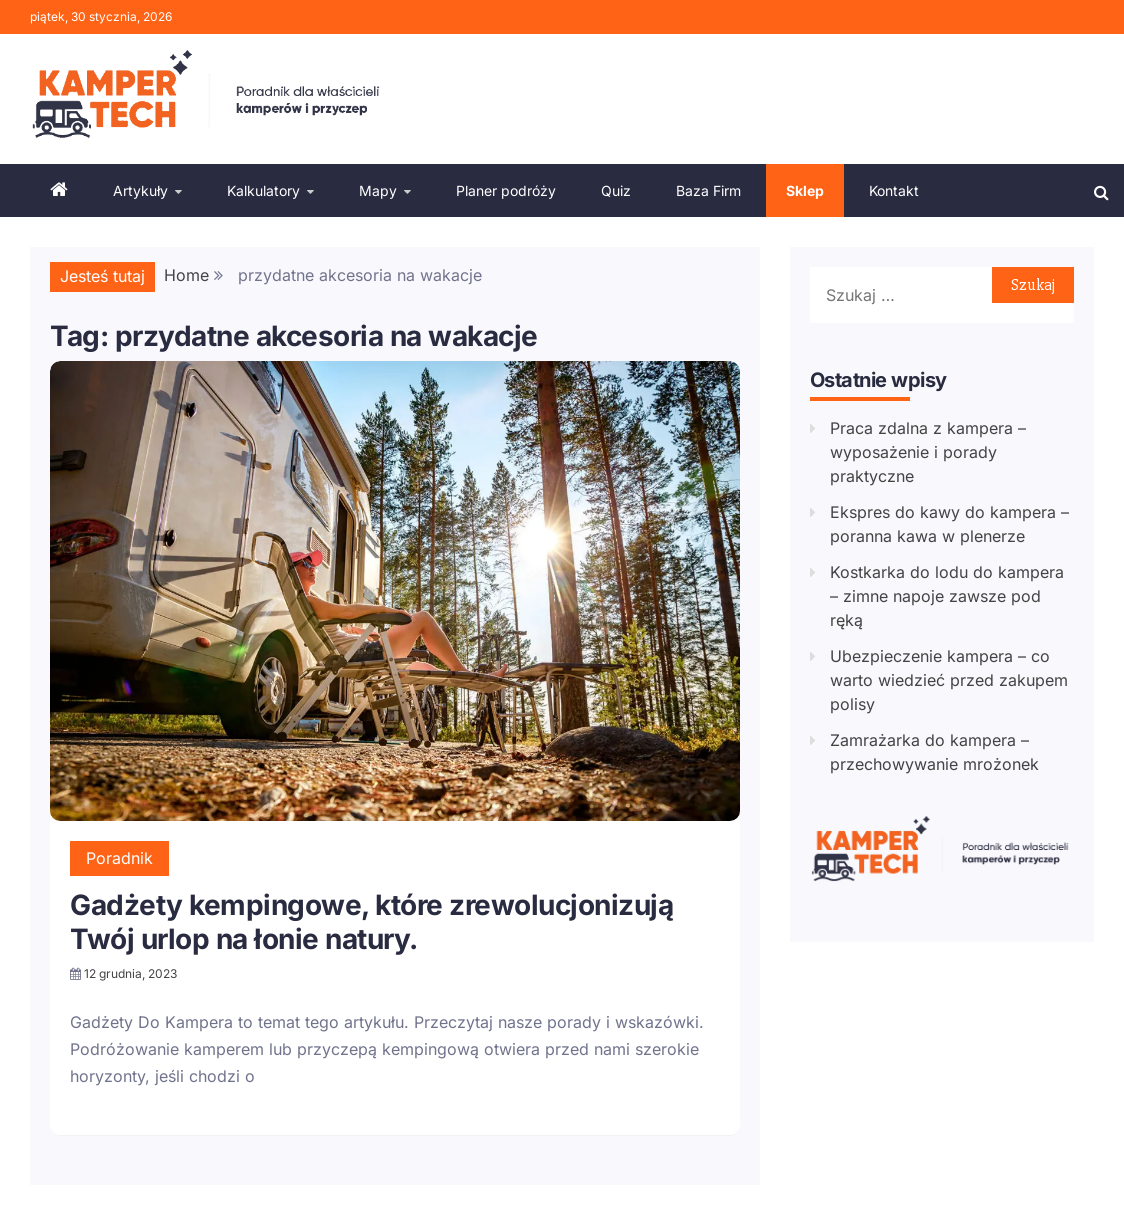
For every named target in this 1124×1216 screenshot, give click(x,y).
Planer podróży (506, 190)
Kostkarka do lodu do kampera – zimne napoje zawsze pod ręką (947, 596)
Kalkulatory (263, 190)
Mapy (378, 190)
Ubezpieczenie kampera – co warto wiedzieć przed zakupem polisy (949, 680)
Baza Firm (708, 190)
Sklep (805, 190)
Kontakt (894, 190)
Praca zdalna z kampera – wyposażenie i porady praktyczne (928, 452)
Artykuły (140, 190)
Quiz (616, 190)
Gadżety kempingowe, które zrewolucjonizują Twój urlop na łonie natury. (371, 922)
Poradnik (119, 858)
